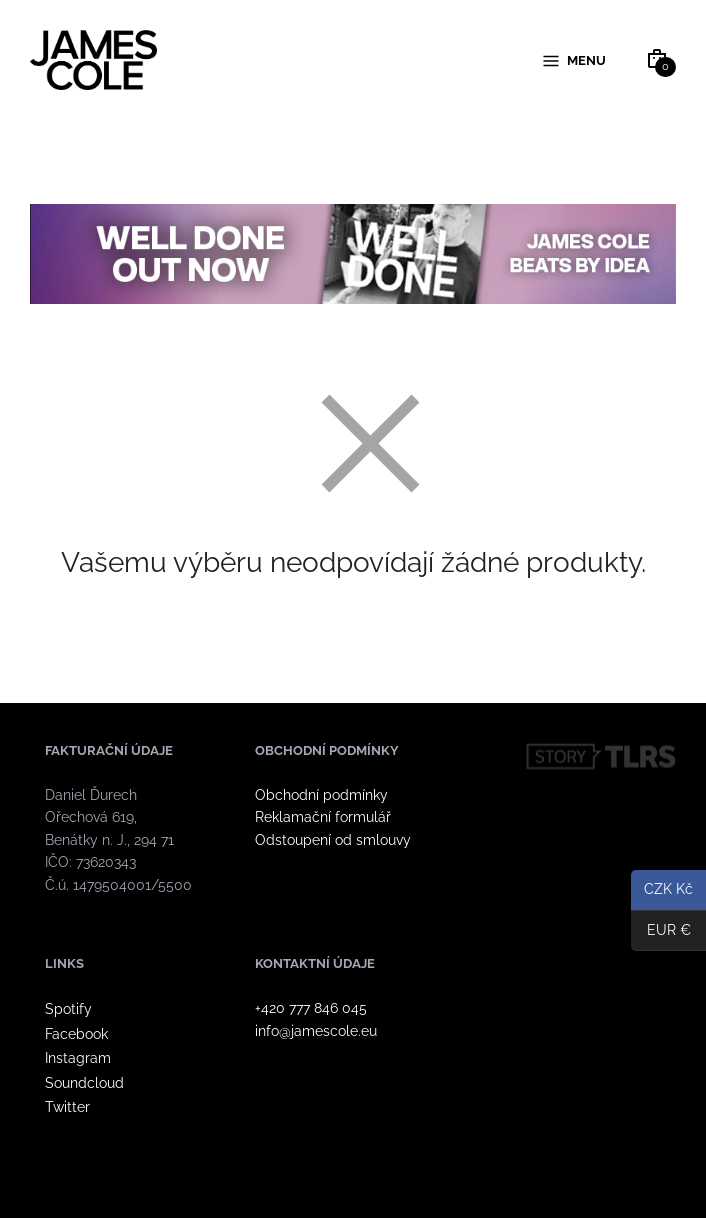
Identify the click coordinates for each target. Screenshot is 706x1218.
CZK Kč (662, 891)
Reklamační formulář (323, 818)
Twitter (67, 1107)
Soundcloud (84, 1083)
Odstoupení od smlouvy (333, 840)
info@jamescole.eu (316, 1031)
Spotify (68, 1009)
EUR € (661, 931)
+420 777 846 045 (311, 1008)
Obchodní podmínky (321, 795)
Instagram (78, 1058)
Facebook (76, 1034)
